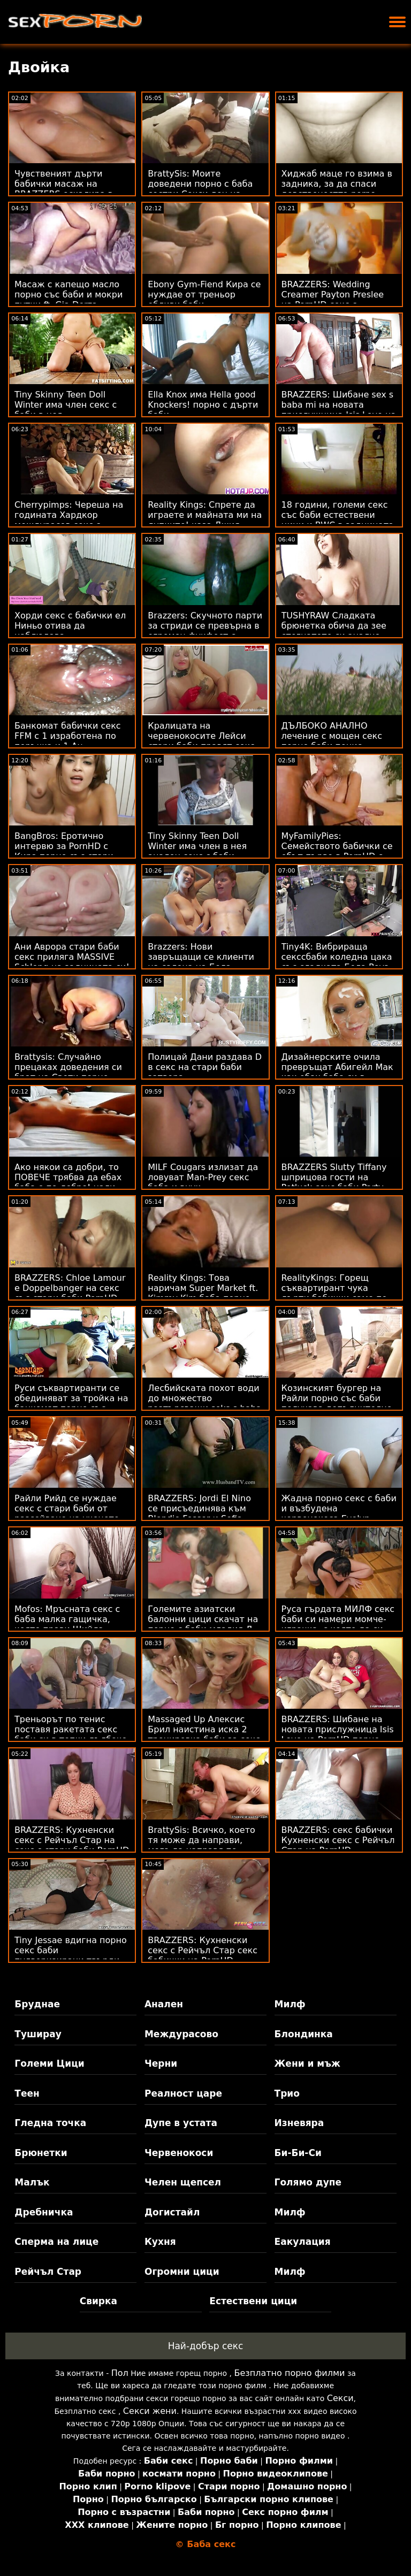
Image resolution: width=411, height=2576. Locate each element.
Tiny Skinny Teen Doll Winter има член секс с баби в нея (65, 404)
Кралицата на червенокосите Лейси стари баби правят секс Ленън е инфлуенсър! (201, 741)
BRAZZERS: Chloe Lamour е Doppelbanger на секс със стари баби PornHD (69, 1288)
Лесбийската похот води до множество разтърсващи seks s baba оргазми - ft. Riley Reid (204, 1403)
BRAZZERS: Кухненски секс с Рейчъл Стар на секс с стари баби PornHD (71, 1840)
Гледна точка (50, 2123)
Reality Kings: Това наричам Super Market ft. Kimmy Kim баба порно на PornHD (203, 1293)
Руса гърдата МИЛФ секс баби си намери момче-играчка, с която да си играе (338, 1624)
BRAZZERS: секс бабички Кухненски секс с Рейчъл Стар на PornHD (338, 1840)
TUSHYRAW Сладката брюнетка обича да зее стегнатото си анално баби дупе (333, 630)
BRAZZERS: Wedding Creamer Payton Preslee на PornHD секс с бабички (332, 299)
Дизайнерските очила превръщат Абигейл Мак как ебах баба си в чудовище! (337, 1072)
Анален (163, 2004)
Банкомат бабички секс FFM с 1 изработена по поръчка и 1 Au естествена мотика (67, 741)
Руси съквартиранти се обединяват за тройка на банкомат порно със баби (71, 1403)
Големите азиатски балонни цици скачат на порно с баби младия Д (203, 1619)
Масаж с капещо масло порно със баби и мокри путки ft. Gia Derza (68, 294)
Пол (119, 2373)
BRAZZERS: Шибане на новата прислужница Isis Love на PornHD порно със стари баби (337, 1734)
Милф (290, 2004)
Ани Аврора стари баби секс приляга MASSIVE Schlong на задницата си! (72, 957)
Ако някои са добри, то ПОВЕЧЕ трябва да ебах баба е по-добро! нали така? (67, 1182)
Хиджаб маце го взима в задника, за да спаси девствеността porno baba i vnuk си (336, 189)
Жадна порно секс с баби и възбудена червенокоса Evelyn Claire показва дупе (339, 1513)
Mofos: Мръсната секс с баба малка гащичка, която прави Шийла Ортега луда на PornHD (67, 1624)
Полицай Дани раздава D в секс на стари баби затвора (205, 1067)
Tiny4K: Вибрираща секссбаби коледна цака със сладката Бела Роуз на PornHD (336, 962)
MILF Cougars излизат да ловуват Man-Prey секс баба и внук (203, 1177)
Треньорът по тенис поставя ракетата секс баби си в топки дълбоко (70, 1729)
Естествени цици (253, 2301)
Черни (160, 2063)
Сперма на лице (56, 2241)
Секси (340, 2398)
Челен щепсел (182, 2182)
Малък (31, 2182)
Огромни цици (181, 2271)
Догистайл (172, 2212)
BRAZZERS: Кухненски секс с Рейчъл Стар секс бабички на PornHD (202, 1950)
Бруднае (37, 2004)
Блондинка (304, 2034)
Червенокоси (178, 2152)
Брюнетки (40, 2152)
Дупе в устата (180, 2123)
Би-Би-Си (298, 2152)
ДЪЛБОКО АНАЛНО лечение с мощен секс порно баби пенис (331, 736)
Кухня (160, 2241)
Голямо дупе (308, 2182)
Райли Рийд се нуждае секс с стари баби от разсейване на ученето (66, 1508)
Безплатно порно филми (289, 2373)
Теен (26, 2093)
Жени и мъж (307, 2063)
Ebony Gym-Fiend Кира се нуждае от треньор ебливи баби (204, 294)
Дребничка (43, 2212)
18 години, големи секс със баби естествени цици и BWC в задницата (337, 515)
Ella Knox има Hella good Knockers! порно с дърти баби (203, 404)
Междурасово (181, 2034)
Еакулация (303, 2241)
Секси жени (150, 2411)
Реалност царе (183, 2093)
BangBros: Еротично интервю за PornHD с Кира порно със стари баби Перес (63, 851)
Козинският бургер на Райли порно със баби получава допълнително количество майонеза (336, 1403)
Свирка (98, 2301)
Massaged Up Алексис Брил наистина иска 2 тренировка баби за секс (204, 1729)
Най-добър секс (205, 2346)
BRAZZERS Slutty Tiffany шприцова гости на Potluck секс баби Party (334, 1177)
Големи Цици (49, 2063)
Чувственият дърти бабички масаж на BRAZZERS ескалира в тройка (63, 189)
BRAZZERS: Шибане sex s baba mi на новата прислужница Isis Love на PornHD (339, 409)
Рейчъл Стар (47, 2271)
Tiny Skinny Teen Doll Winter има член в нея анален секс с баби (197, 846)
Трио (287, 2093)
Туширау (37, 2034)
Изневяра (299, 2123)
